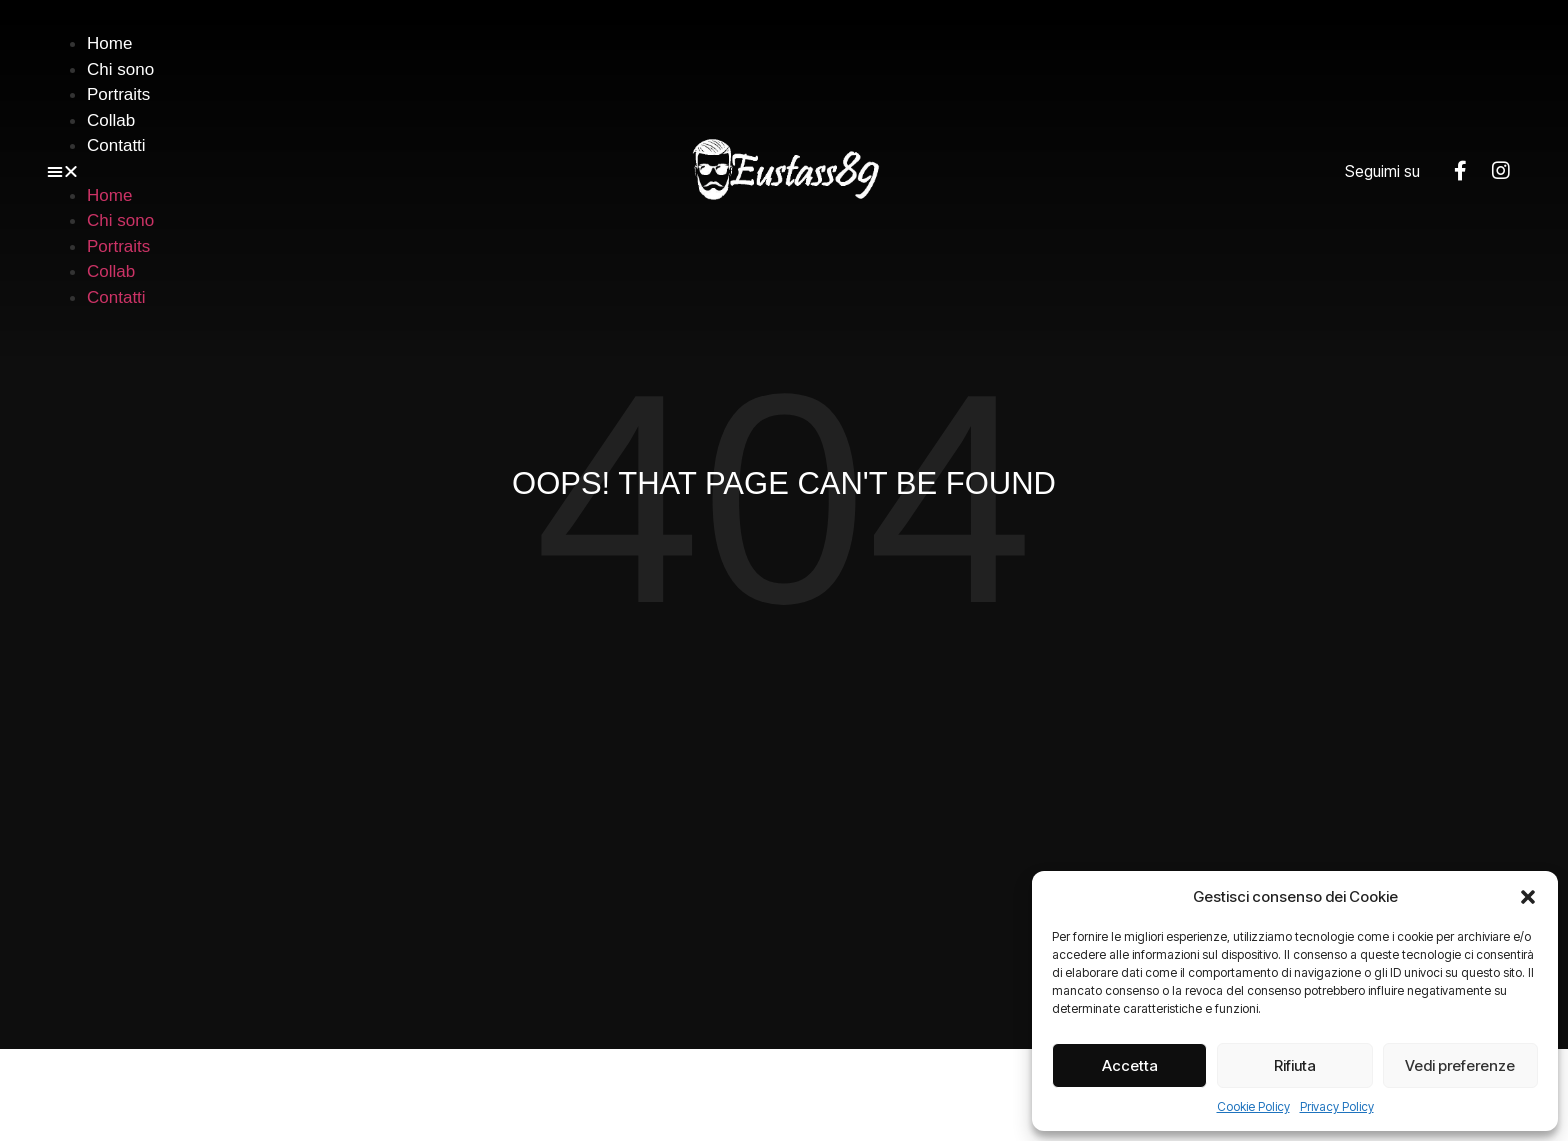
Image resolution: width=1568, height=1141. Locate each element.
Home (109, 43)
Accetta (1130, 1065)
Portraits (118, 94)
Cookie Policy (1253, 1106)
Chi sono (120, 69)
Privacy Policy (1337, 1106)
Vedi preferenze (1460, 1065)
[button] (1528, 897)
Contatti (116, 145)
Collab (111, 120)
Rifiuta (1295, 1065)
